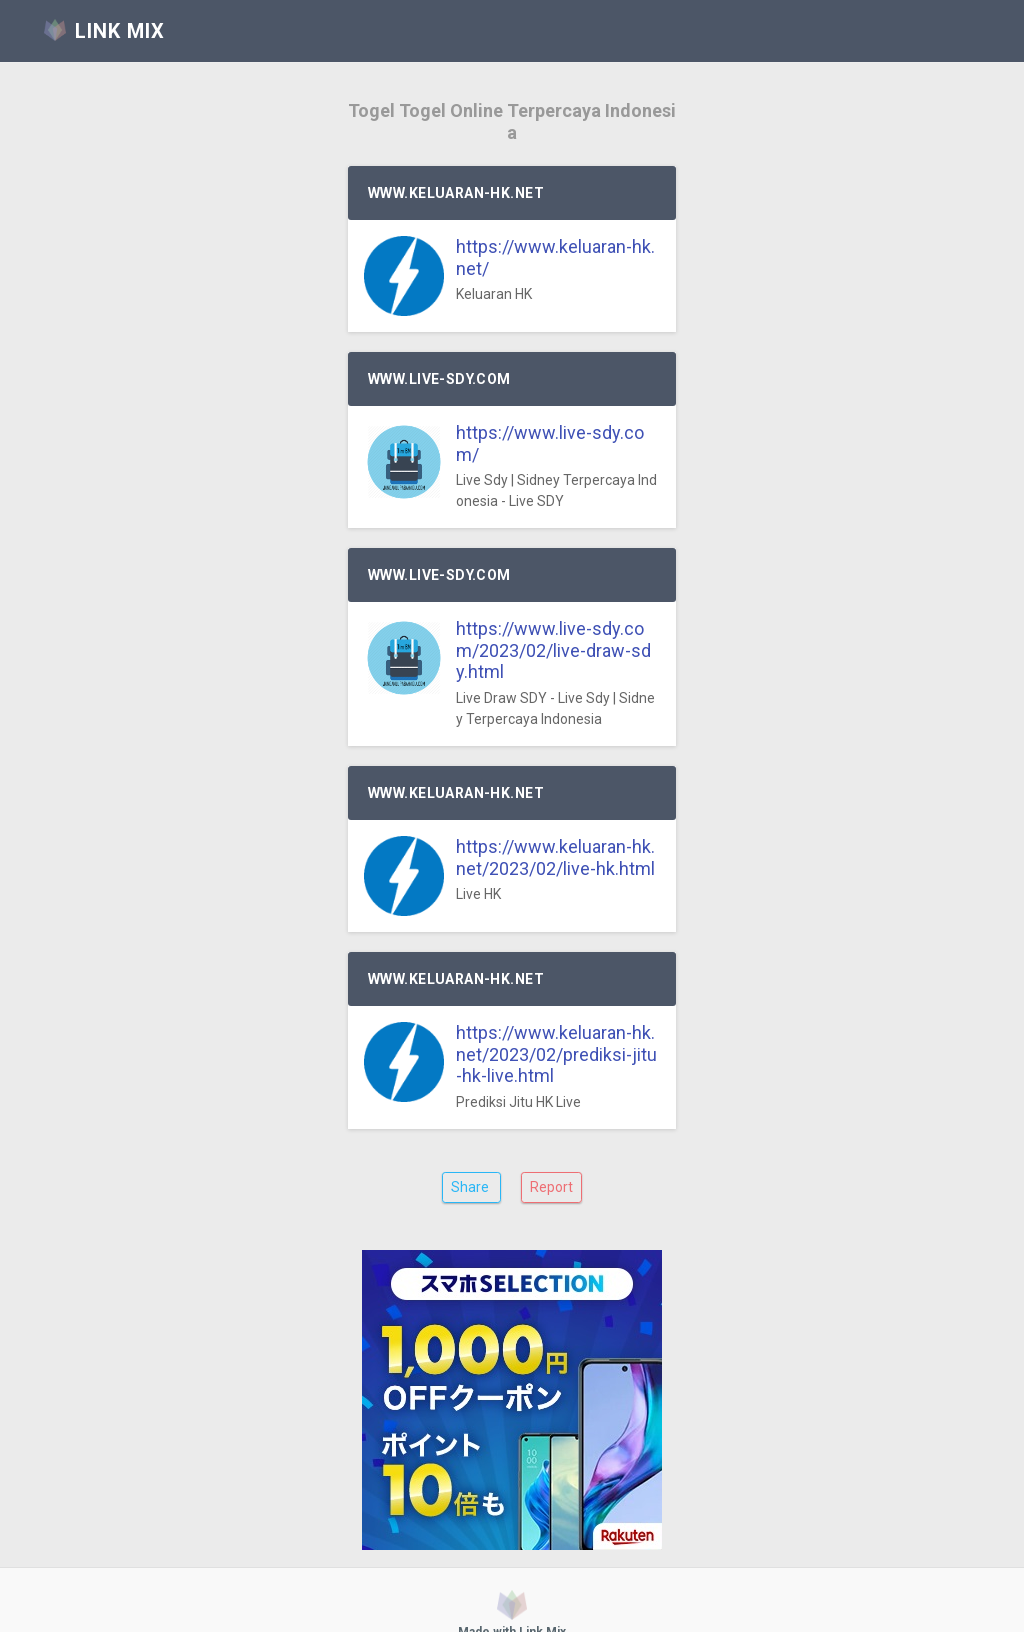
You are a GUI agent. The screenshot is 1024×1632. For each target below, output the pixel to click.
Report (551, 1187)
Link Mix (466, 1603)
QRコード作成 (541, 1603)
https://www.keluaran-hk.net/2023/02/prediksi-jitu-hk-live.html (556, 1054)
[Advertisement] (512, 1373)
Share (471, 1187)
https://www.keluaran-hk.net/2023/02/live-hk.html (555, 857)
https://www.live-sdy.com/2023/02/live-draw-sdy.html (553, 650)
